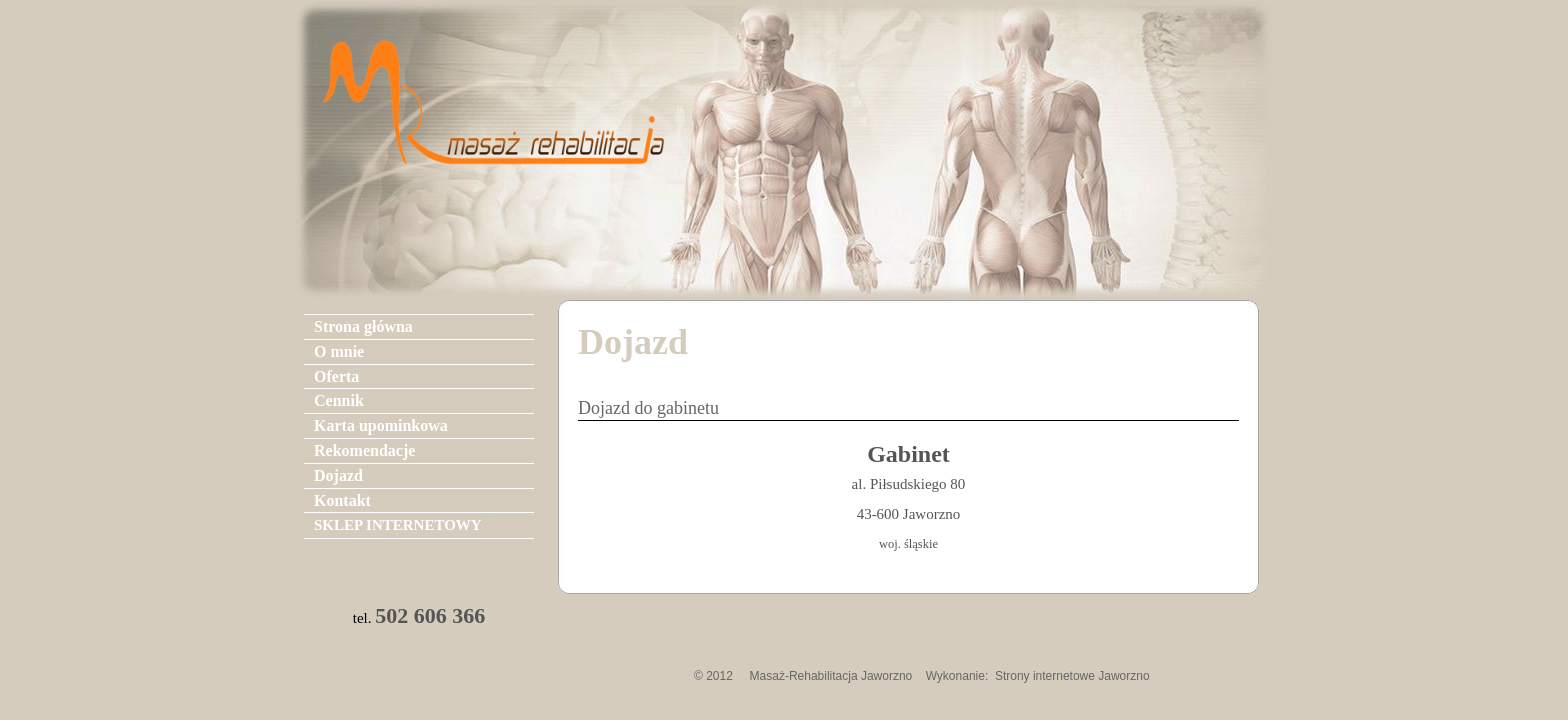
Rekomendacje (364, 450)
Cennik (339, 400)
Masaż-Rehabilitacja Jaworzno (831, 676)
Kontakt (342, 500)
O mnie (339, 351)
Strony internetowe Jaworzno (1072, 676)
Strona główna (363, 326)
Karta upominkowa (381, 425)
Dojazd (338, 475)
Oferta (336, 376)
